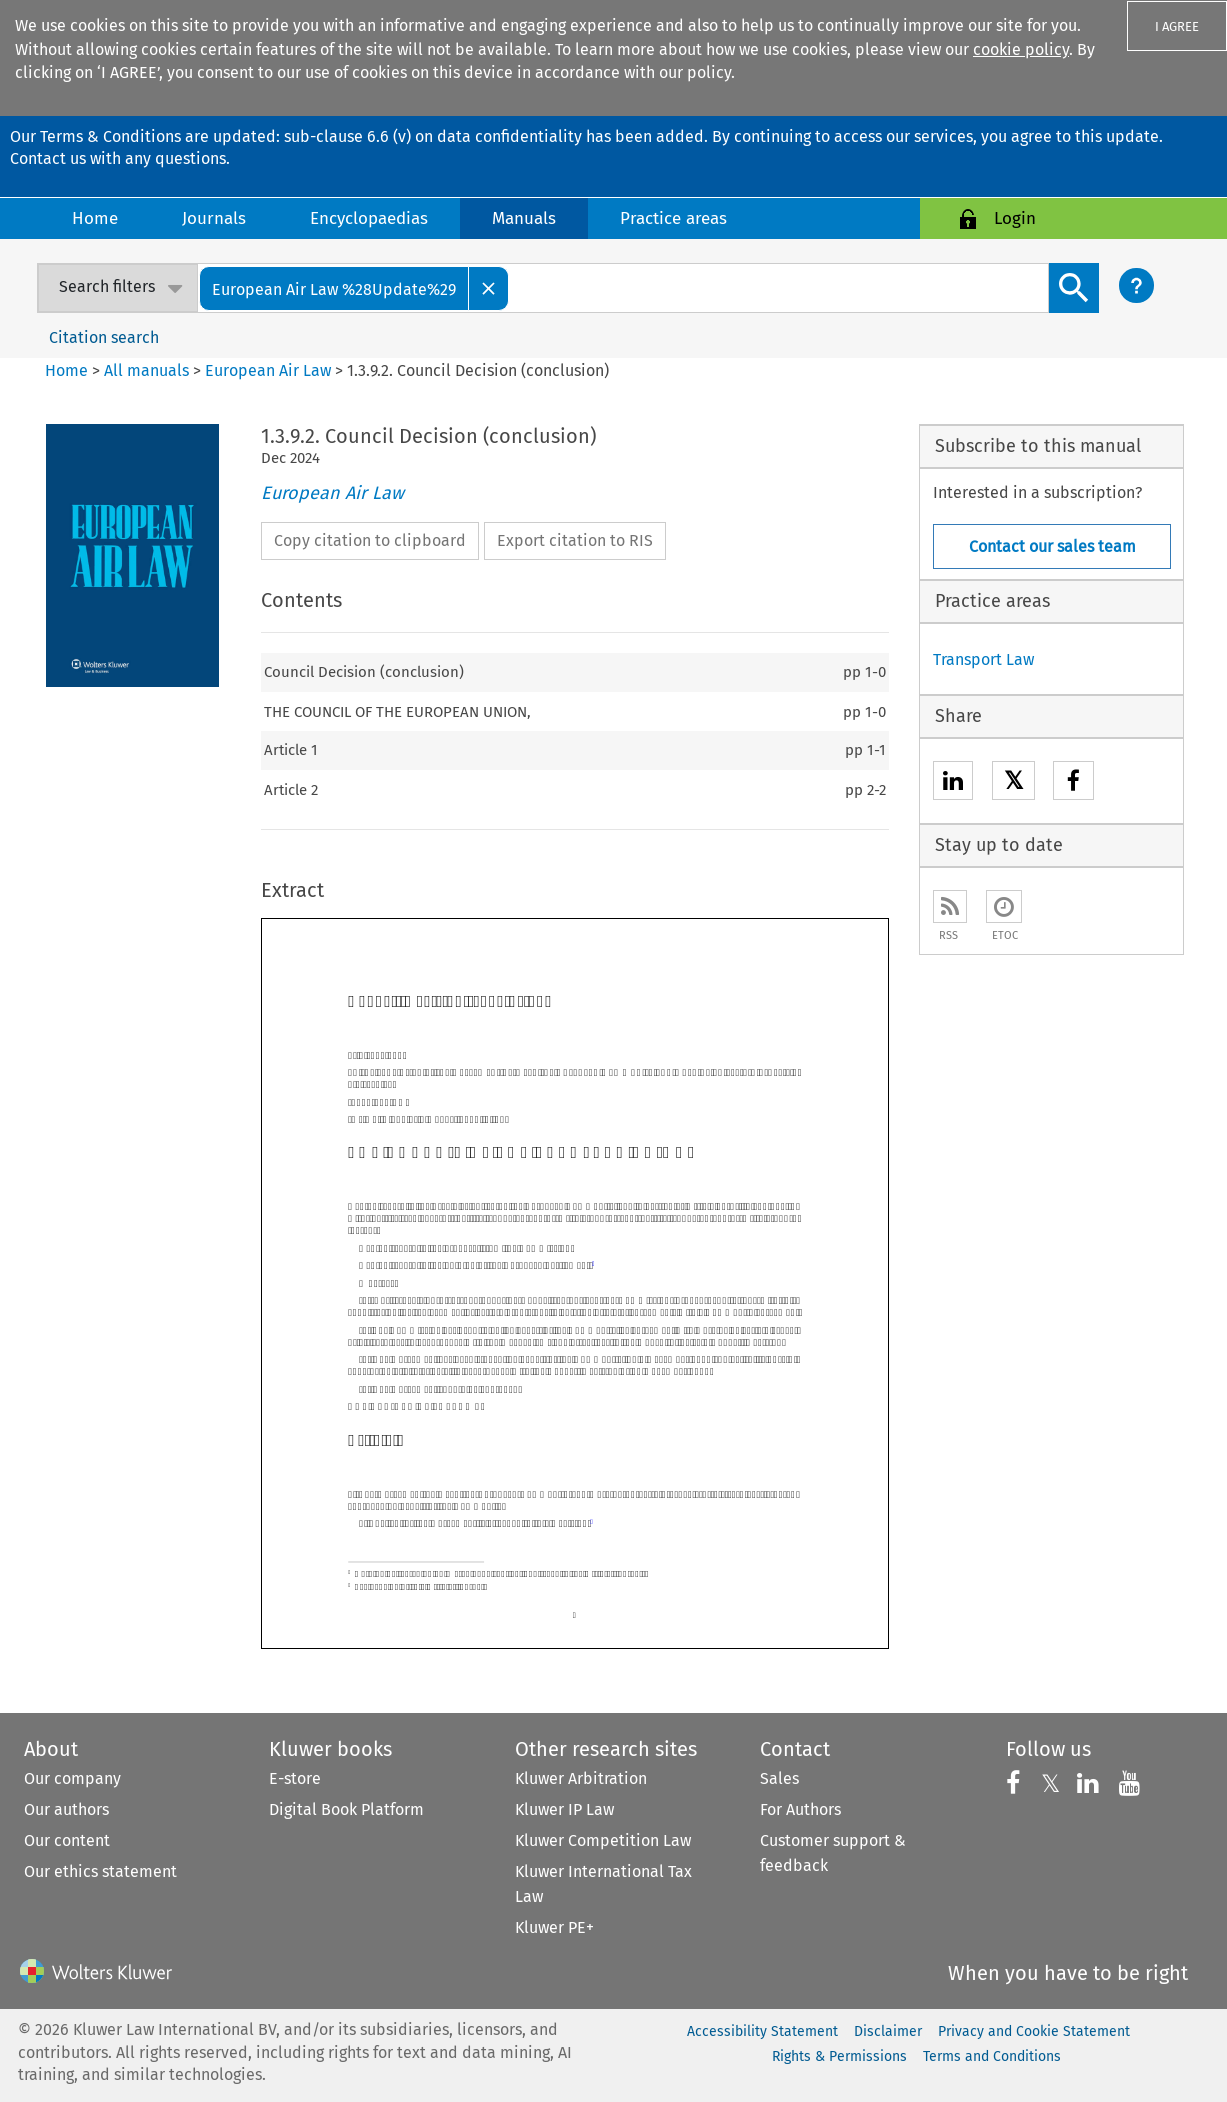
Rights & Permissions (839, 2056)
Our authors (66, 1809)
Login (1015, 218)
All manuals (146, 370)
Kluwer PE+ (554, 1927)
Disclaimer (888, 2031)
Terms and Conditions (992, 2056)
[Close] (489, 288)
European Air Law (268, 370)
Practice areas (673, 218)
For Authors (800, 1809)
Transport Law (983, 659)
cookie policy (1021, 49)
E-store (295, 1778)
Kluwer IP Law (564, 1809)
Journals (214, 218)
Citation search (104, 337)
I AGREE (1177, 26)
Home (95, 218)
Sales (779, 1778)
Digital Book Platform (346, 1809)
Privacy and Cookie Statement (1034, 2031)
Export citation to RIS (575, 540)
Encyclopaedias (369, 218)
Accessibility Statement (762, 2031)
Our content (67, 1840)
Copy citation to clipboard (370, 540)
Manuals (524, 218)
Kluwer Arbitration (581, 1778)
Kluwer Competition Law (603, 1840)
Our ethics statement (100, 1871)
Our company (72, 1778)
